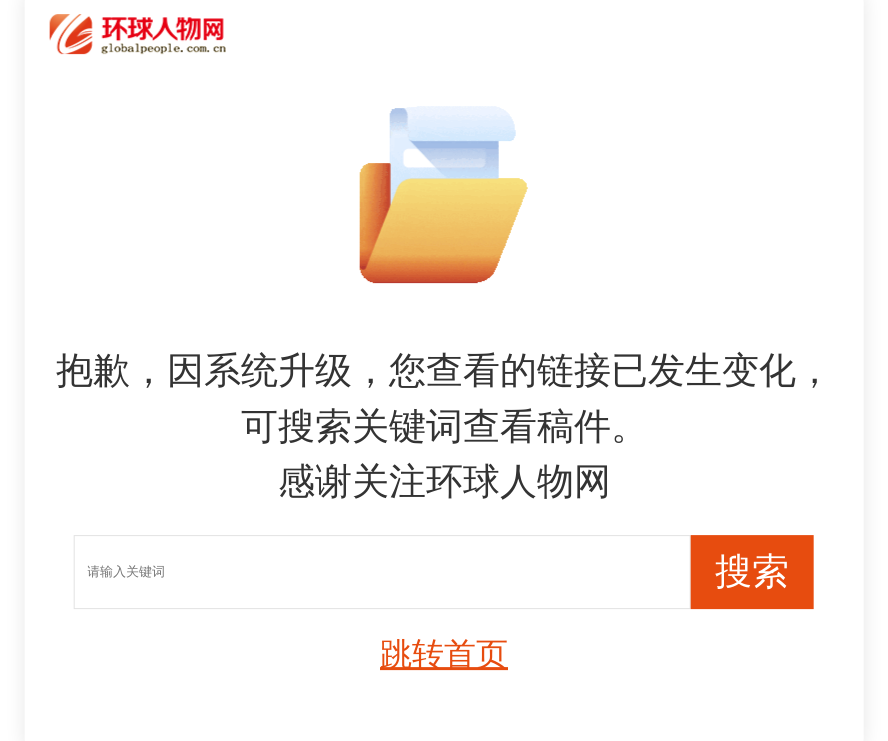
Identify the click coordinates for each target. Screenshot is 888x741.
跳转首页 (444, 654)
